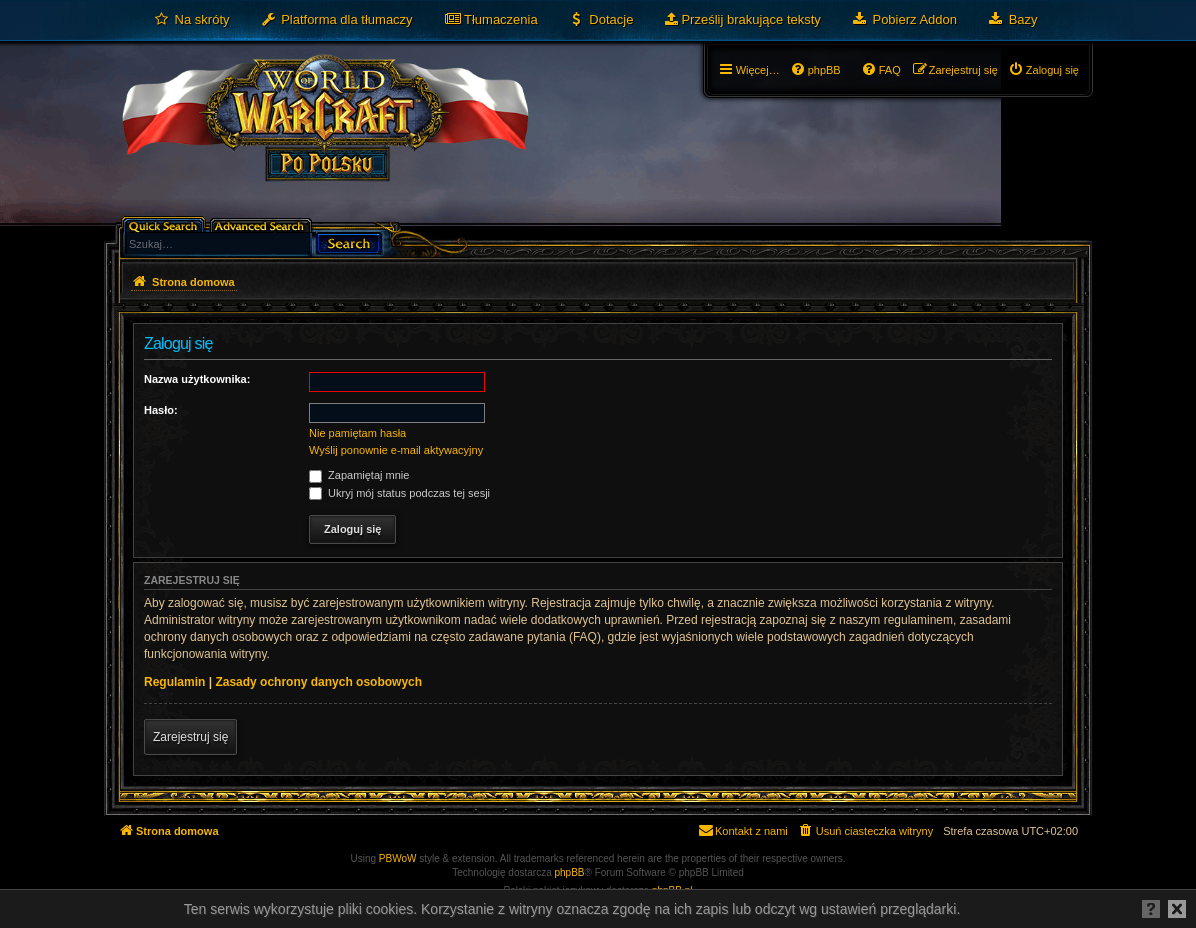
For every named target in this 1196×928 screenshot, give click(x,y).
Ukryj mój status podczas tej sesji (399, 493)
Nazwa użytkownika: (197, 379)
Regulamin (174, 682)
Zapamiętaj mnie (359, 475)
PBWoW (398, 858)
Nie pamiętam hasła (357, 433)
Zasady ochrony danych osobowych (318, 682)
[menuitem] (191, 20)
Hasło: (161, 410)
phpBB (570, 872)
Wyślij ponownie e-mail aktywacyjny (396, 450)
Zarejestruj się (190, 737)
